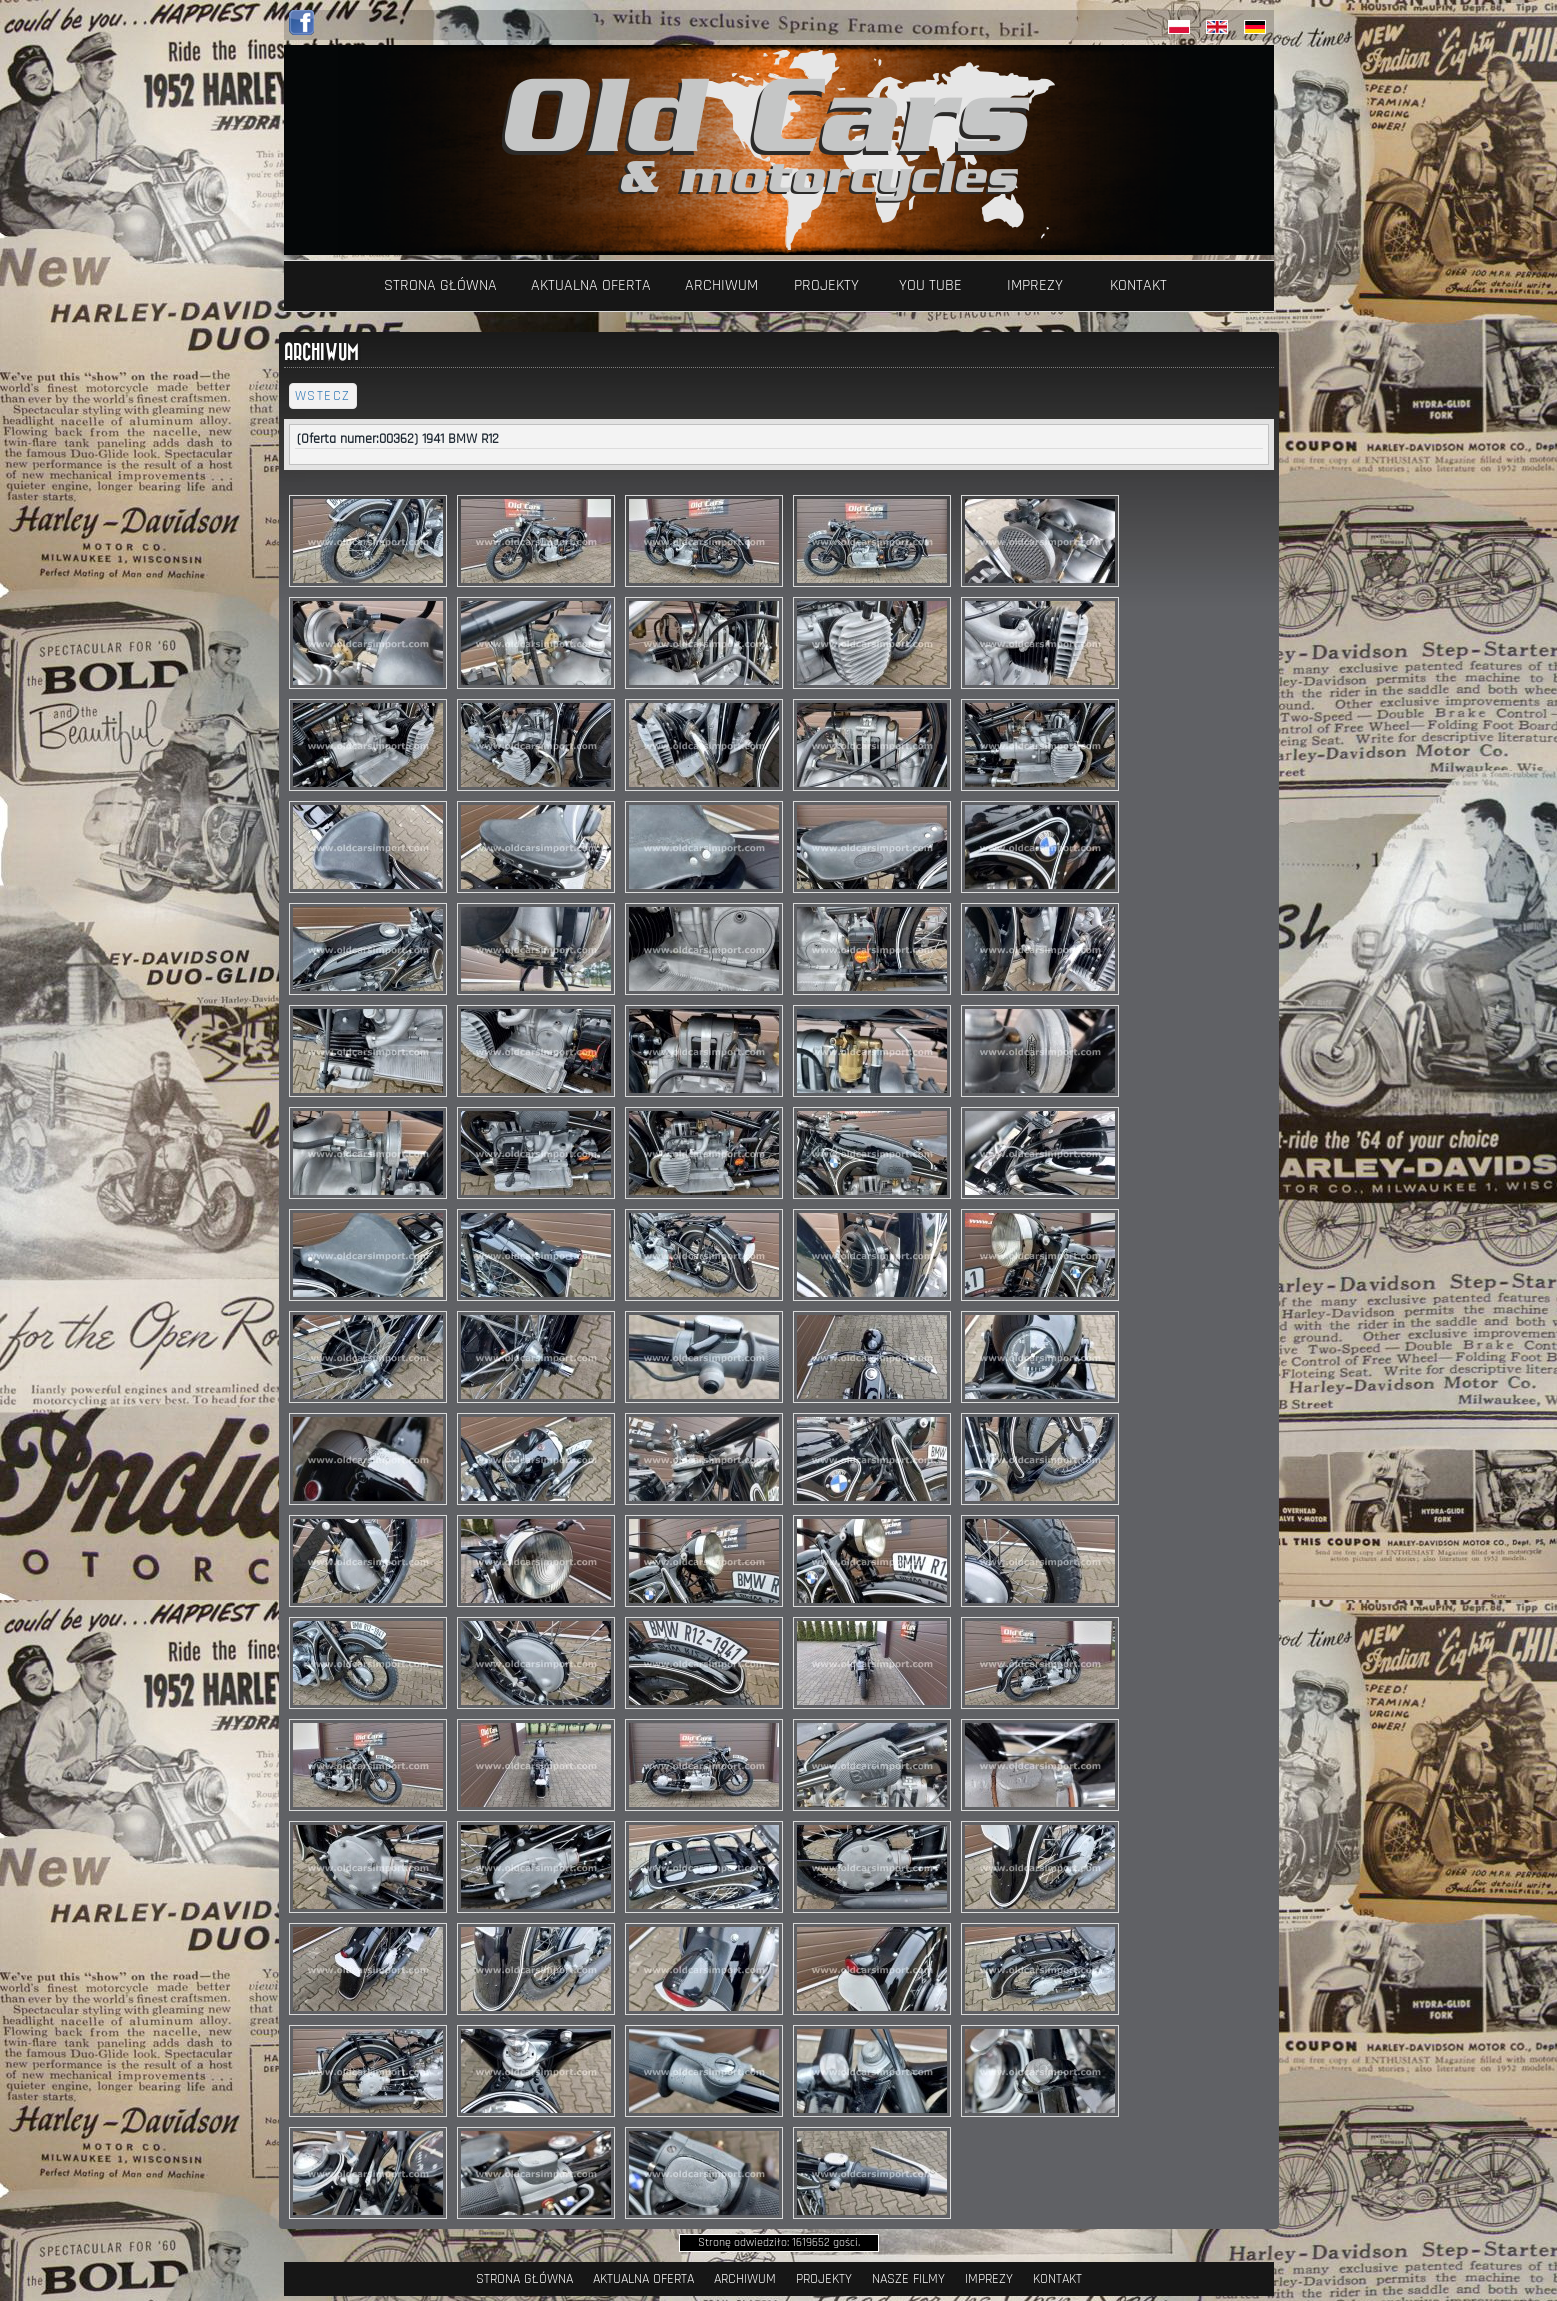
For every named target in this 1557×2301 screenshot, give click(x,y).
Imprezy (1035, 285)
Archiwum (721, 285)
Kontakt (1138, 285)
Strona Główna (440, 285)
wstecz (323, 396)
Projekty (826, 285)
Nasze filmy (908, 2279)
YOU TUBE (930, 285)
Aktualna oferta (591, 285)
